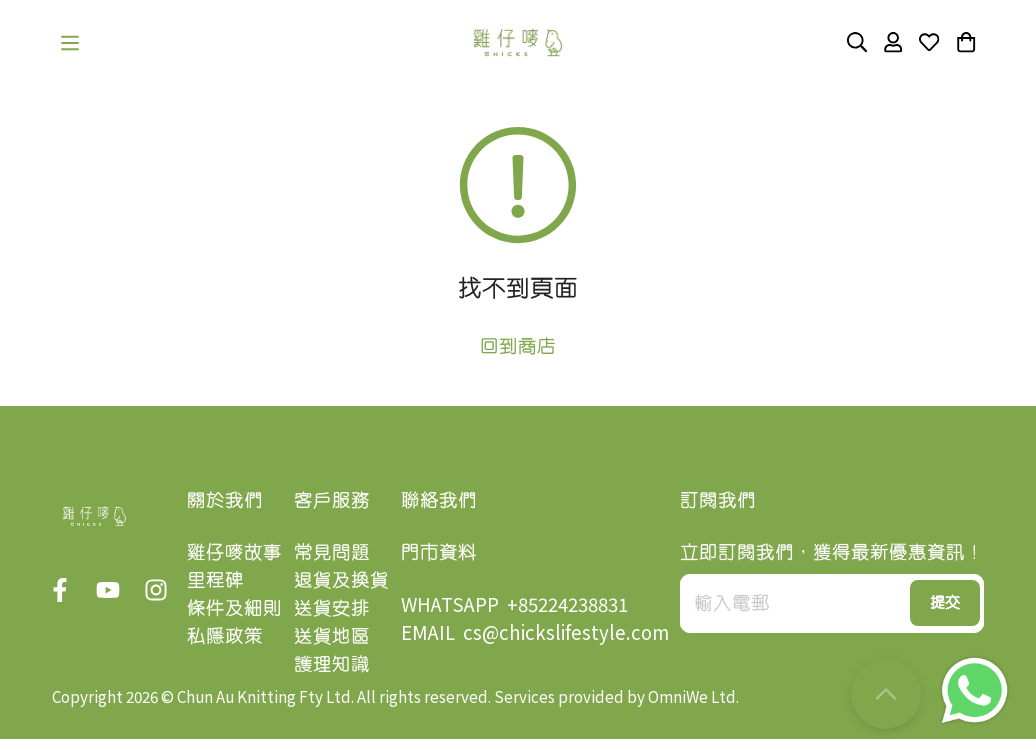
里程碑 (215, 579)
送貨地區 (332, 635)
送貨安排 (332, 607)
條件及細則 (234, 607)
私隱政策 (225, 635)
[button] (70, 43)
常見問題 (332, 551)
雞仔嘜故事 (234, 551)
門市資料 (439, 551)
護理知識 (332, 663)
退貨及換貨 (341, 579)
